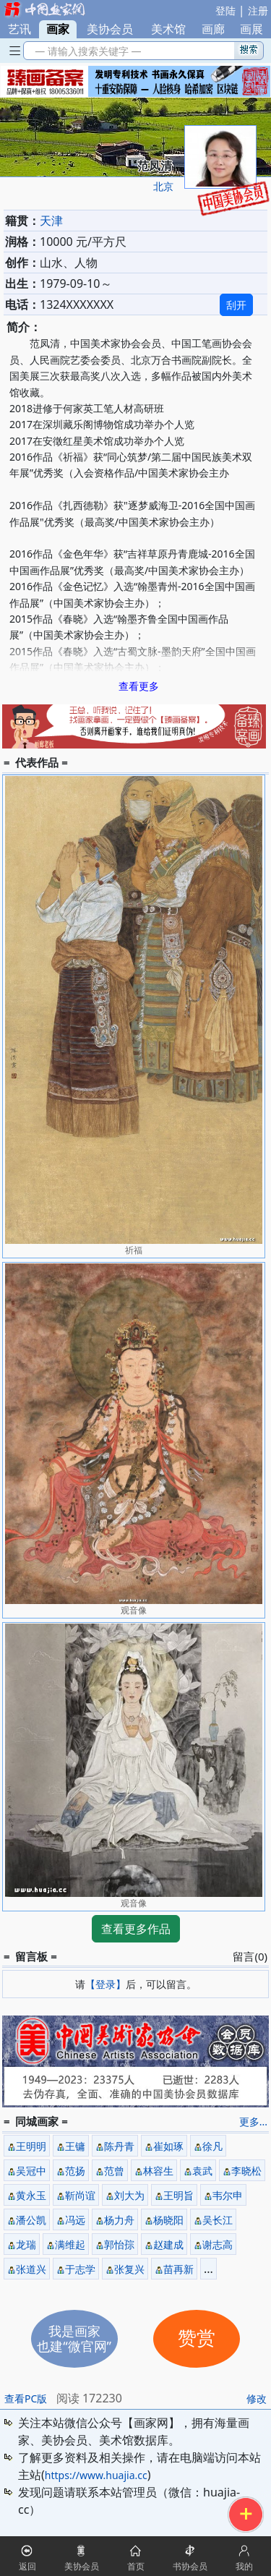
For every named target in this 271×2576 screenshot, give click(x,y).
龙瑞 (26, 2244)
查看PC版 (25, 2398)
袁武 (202, 2171)
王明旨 (178, 2195)
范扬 (75, 2171)
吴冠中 (31, 2171)
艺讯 (19, 29)
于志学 (80, 2269)
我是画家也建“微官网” (74, 2338)
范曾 (114, 2171)
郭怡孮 (119, 2244)
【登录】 (105, 1984)
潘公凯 (31, 2220)
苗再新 (178, 2269)
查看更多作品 (136, 1929)
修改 (256, 2398)
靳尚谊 (80, 2195)
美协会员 (110, 29)
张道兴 (31, 2269)
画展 (251, 29)
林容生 (158, 2171)
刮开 (236, 305)
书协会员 (190, 2566)
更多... (253, 2121)
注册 (258, 10)
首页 (136, 2566)
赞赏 (196, 2338)
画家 (57, 29)
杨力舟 (119, 2220)
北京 (163, 186)
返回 (27, 2566)
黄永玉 (31, 2195)
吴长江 (217, 2220)
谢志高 (217, 2244)
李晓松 (246, 2171)
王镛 (75, 2146)
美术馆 (168, 29)
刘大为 (129, 2195)
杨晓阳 (168, 2220)
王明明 (31, 2146)
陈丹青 (119, 2146)
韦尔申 (227, 2195)
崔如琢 (168, 2146)
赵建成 (168, 2244)
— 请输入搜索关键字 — (86, 51)
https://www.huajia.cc (96, 2475)
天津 (51, 221)
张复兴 (129, 2269)
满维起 (70, 2244)
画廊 (213, 29)
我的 (244, 2566)
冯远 (75, 2220)
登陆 (225, 10)
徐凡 (212, 2146)
